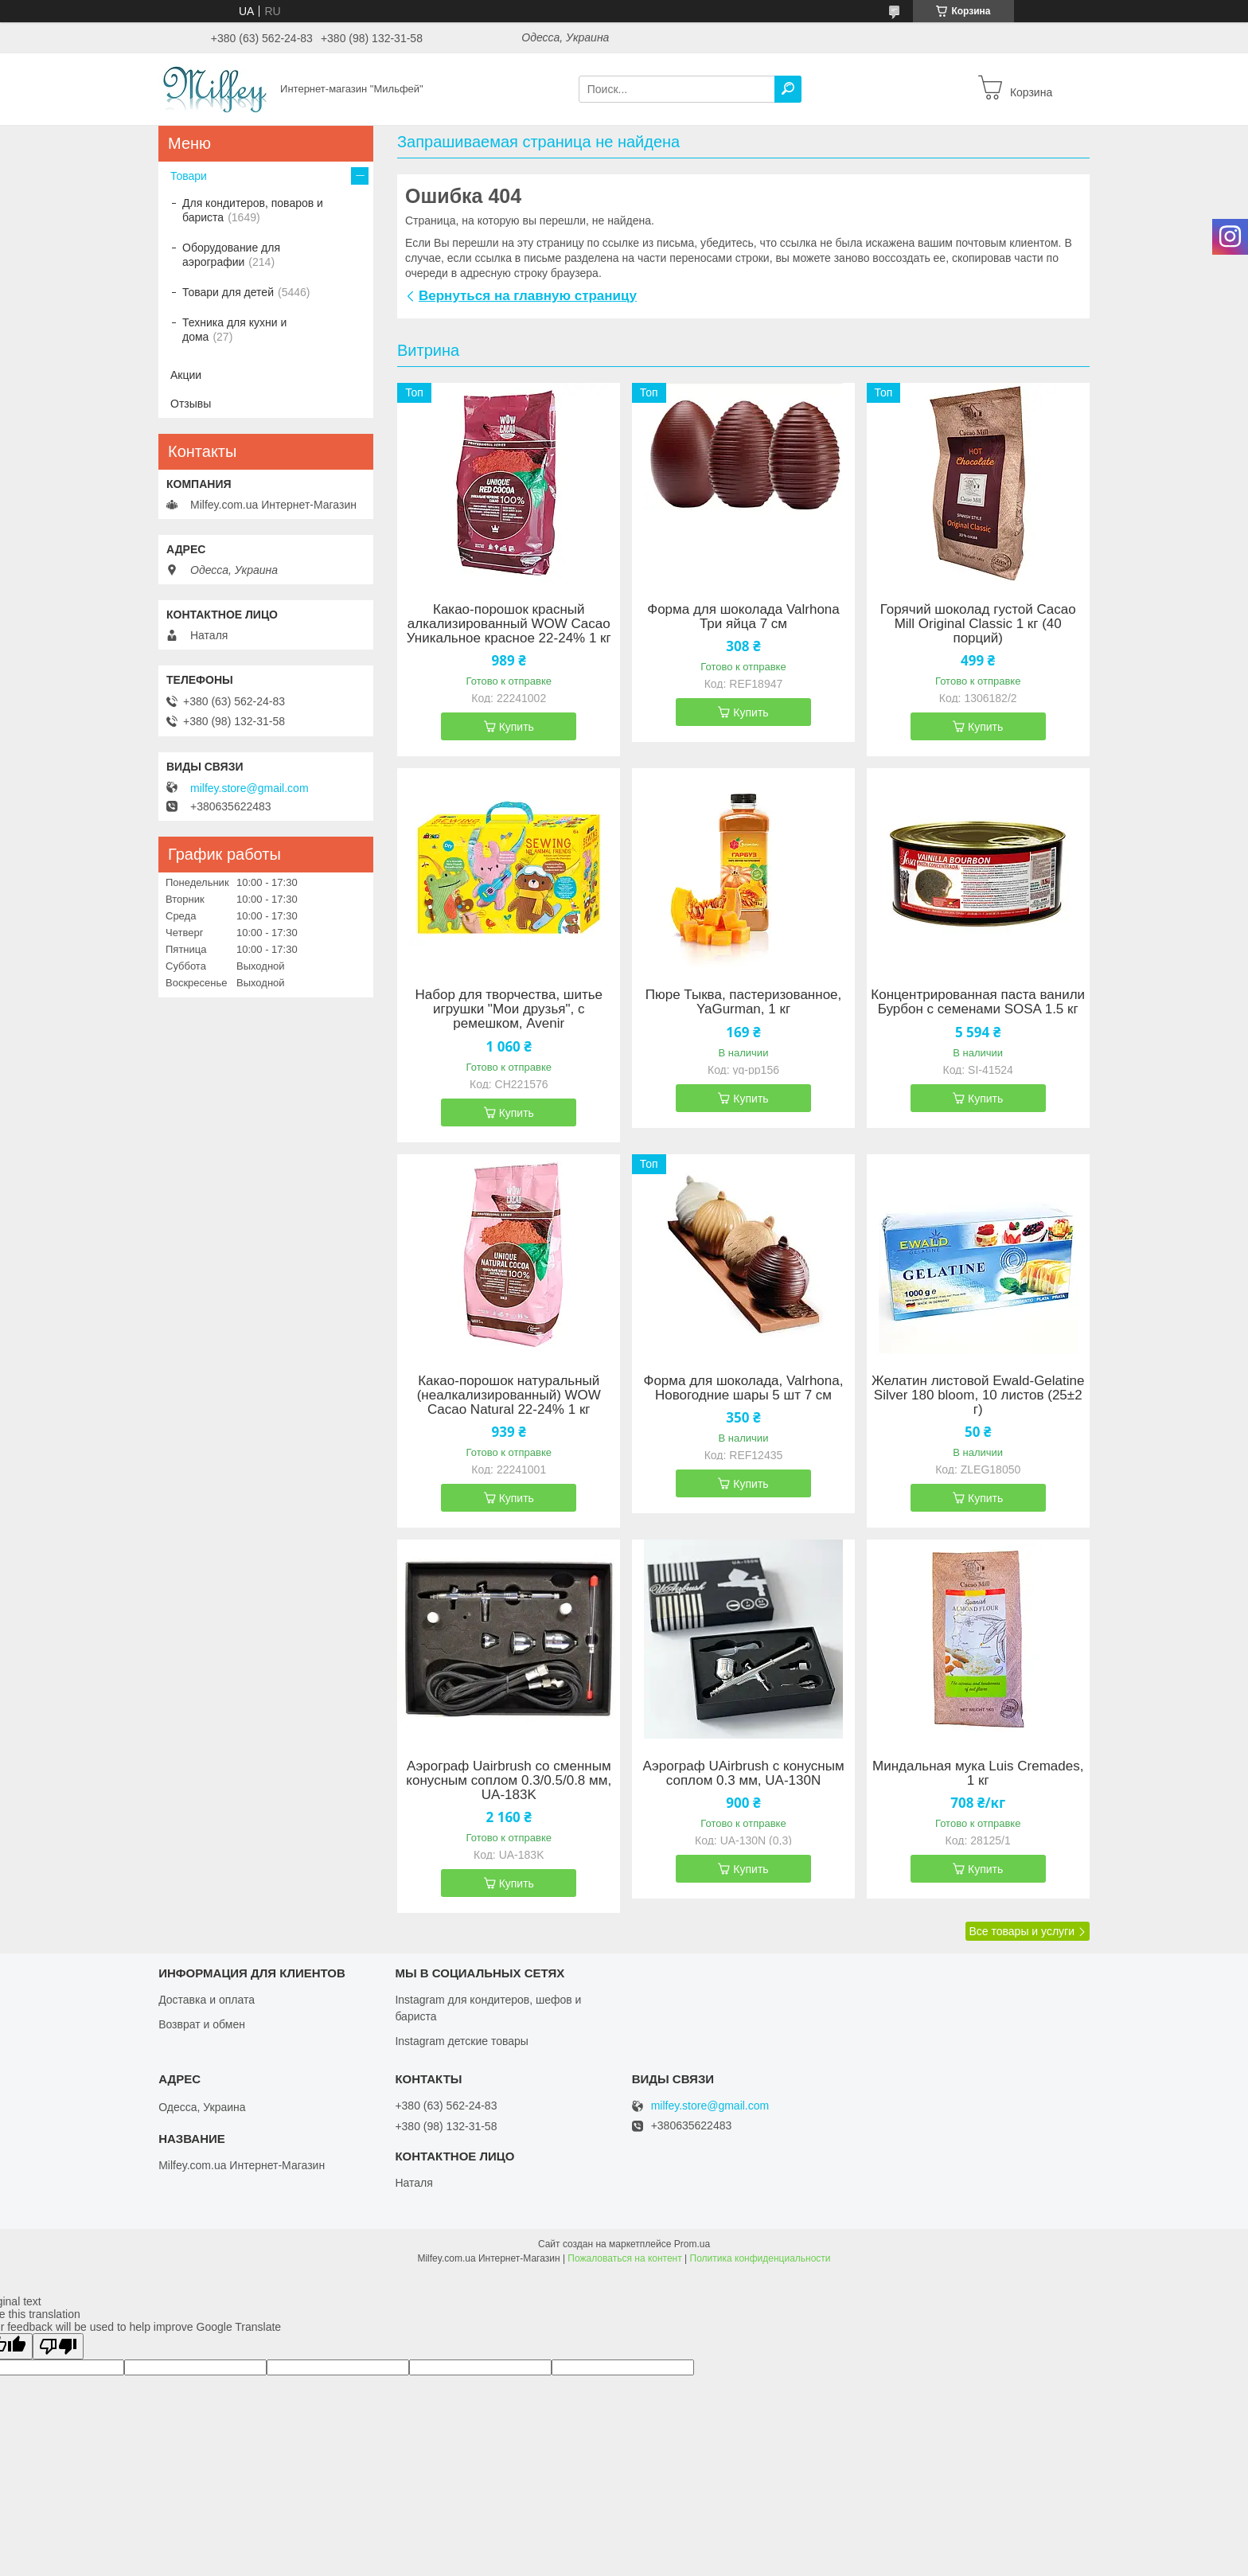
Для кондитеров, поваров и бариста (252, 210)
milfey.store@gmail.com (249, 788)
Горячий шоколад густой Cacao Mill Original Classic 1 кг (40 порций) (978, 624)
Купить (516, 726)
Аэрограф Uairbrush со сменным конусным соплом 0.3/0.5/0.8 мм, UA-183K (508, 1780)
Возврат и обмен (201, 2024)
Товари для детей (228, 292)
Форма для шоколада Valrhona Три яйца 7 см (743, 617)
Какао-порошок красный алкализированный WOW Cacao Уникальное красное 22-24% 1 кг (509, 624)
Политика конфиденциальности (760, 2258)
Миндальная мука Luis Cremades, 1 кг (977, 1773)
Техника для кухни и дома (234, 329)
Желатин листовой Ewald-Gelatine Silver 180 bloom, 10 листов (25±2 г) (978, 1395)
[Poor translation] (58, 2346)
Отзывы (190, 403)
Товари (188, 176)
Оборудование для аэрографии (231, 254)
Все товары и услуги (1021, 1931)
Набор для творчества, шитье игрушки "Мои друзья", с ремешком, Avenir (509, 1009)
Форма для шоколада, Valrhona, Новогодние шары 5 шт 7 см (743, 1388)
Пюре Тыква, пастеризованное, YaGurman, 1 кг (743, 1002)
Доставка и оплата (206, 1999)
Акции (185, 375)
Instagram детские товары (461, 2041)
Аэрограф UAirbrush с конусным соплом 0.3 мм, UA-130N (743, 1773)
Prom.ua (692, 2244)
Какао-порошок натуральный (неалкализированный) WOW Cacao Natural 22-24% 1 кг (509, 1395)
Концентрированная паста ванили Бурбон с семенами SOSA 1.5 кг (978, 1002)
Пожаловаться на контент (624, 2258)
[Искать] (787, 89)
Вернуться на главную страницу (528, 295)
